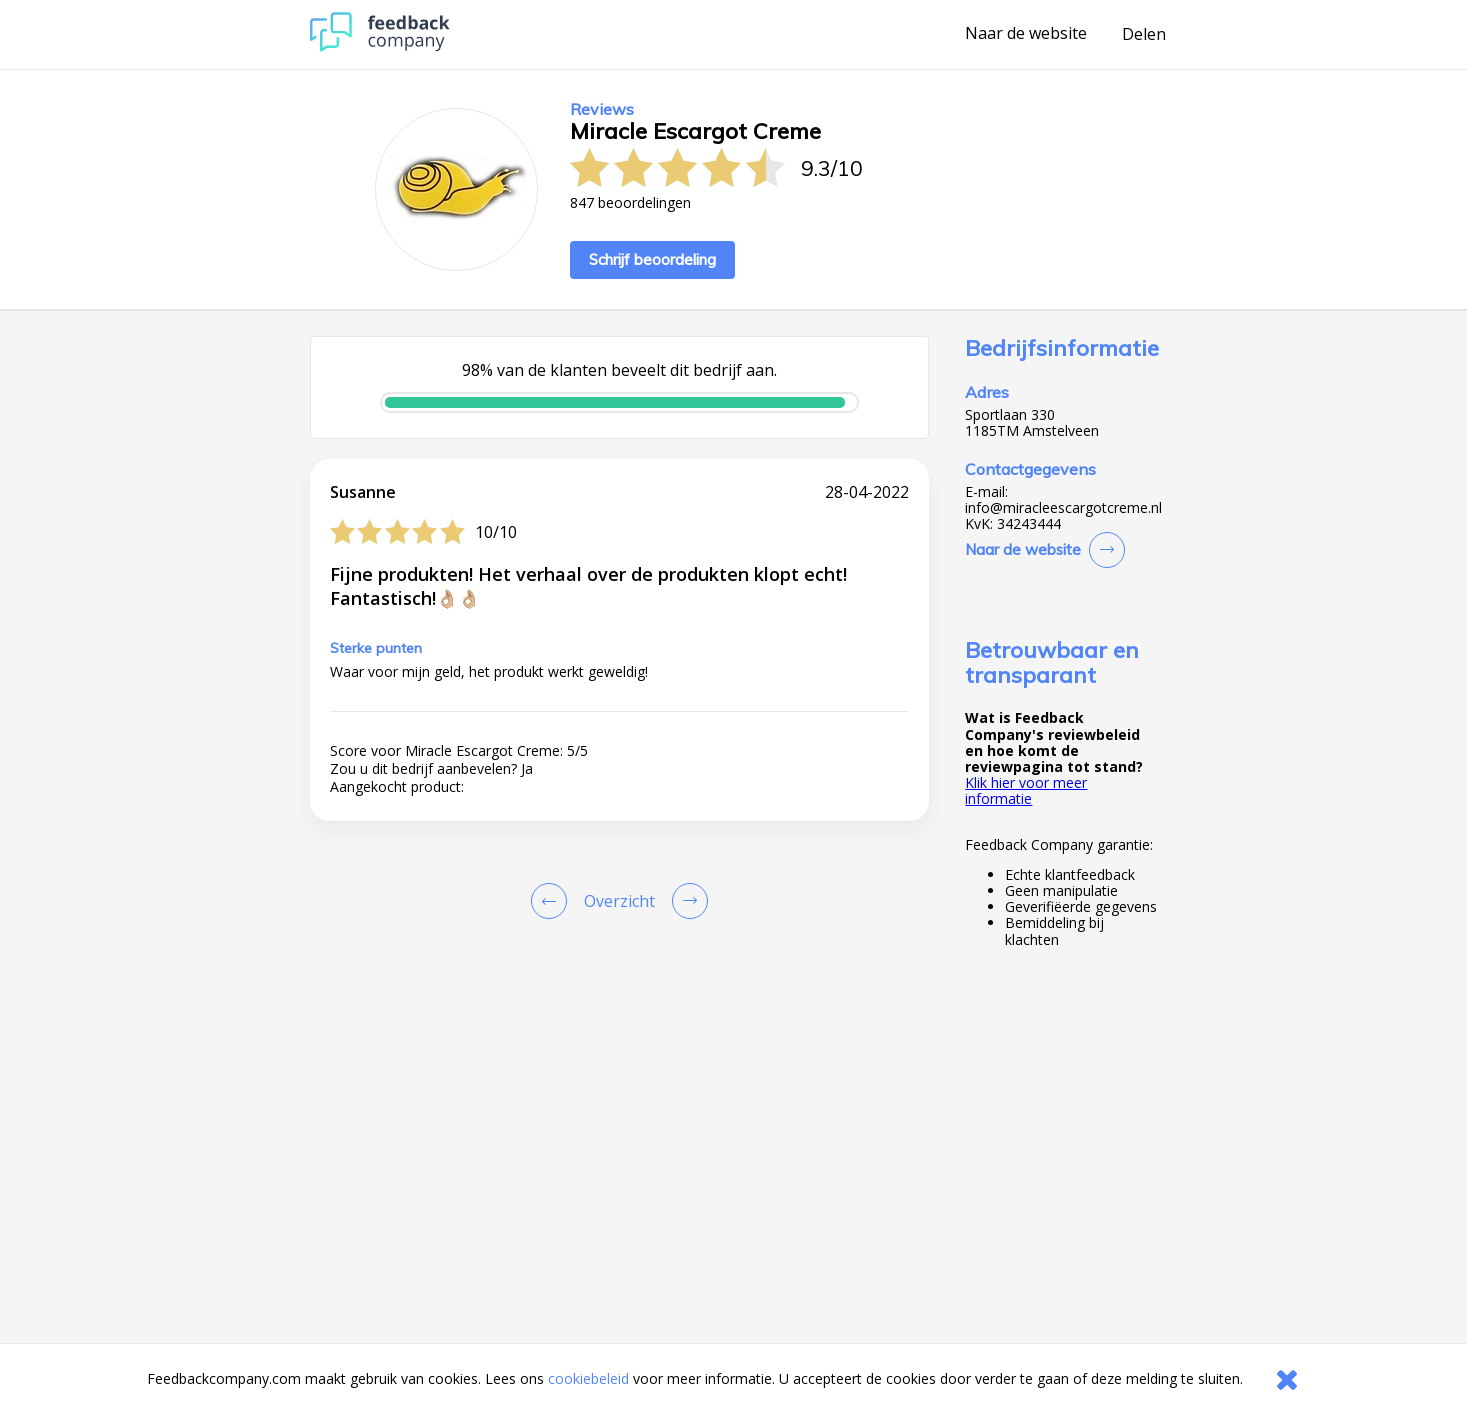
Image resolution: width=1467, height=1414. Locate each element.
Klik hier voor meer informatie (1026, 790)
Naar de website (1026, 34)
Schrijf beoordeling (652, 259)
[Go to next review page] (686, 901)
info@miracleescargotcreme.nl (1063, 508)
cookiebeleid (588, 1378)
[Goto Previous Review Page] (553, 901)
